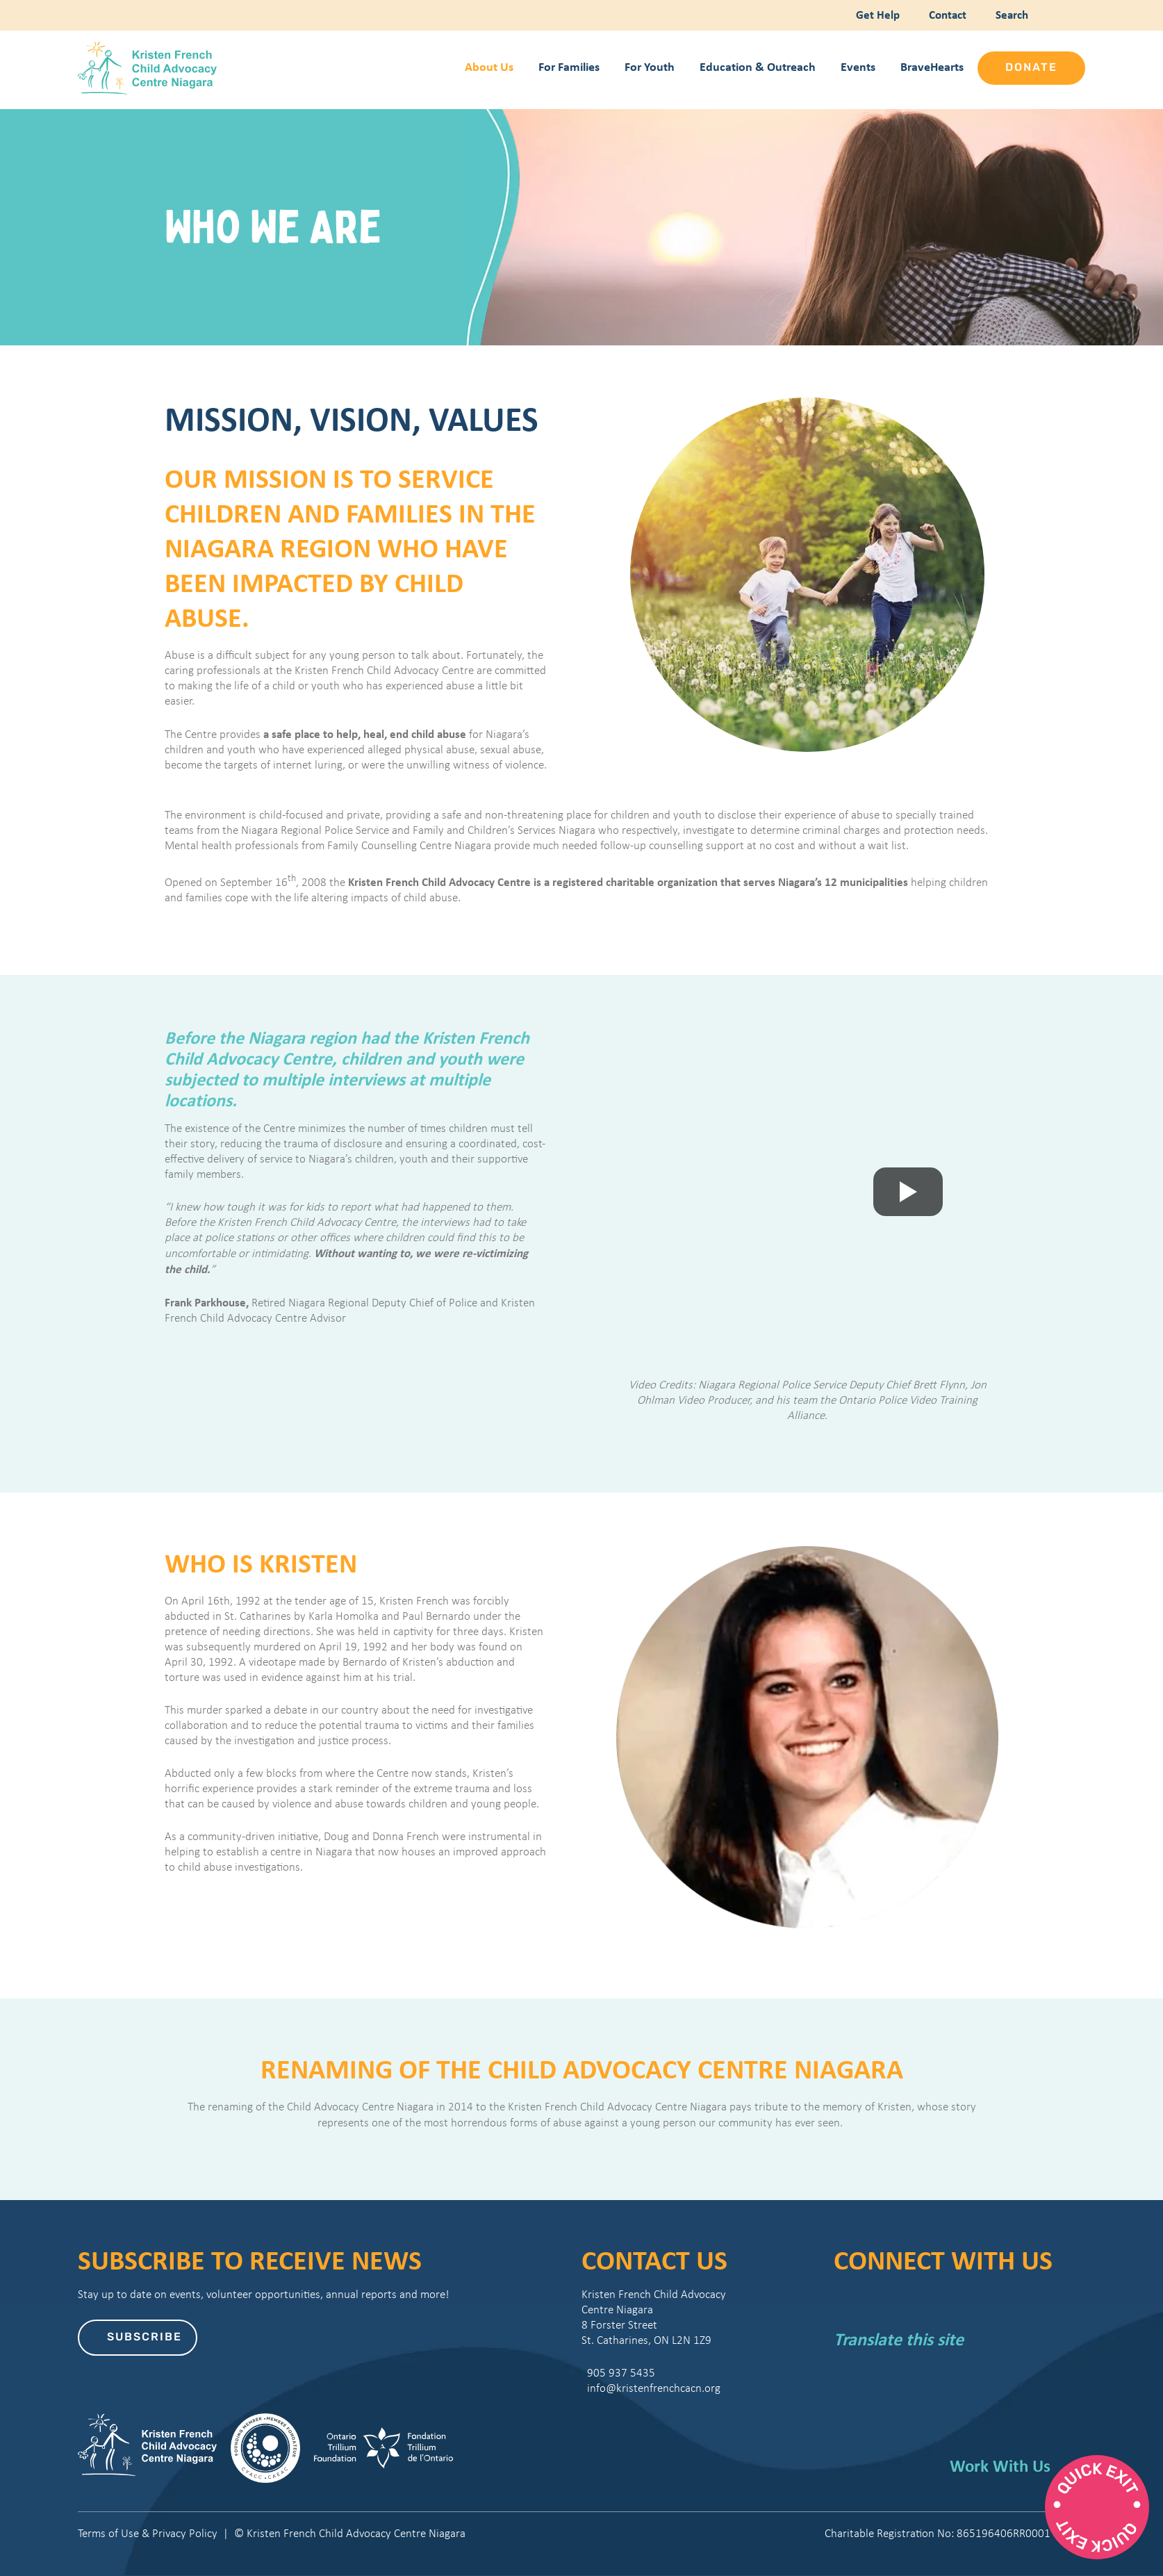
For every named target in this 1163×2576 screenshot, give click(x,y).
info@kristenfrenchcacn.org (651, 2388)
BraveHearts (932, 66)
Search (1009, 14)
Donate (1031, 68)
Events (858, 66)
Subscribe (144, 2337)
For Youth (650, 66)
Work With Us (1000, 2465)
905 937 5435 (618, 2372)
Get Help (876, 14)
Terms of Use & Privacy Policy (147, 2533)
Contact (946, 14)
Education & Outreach (758, 66)
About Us (489, 66)
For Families (569, 66)
